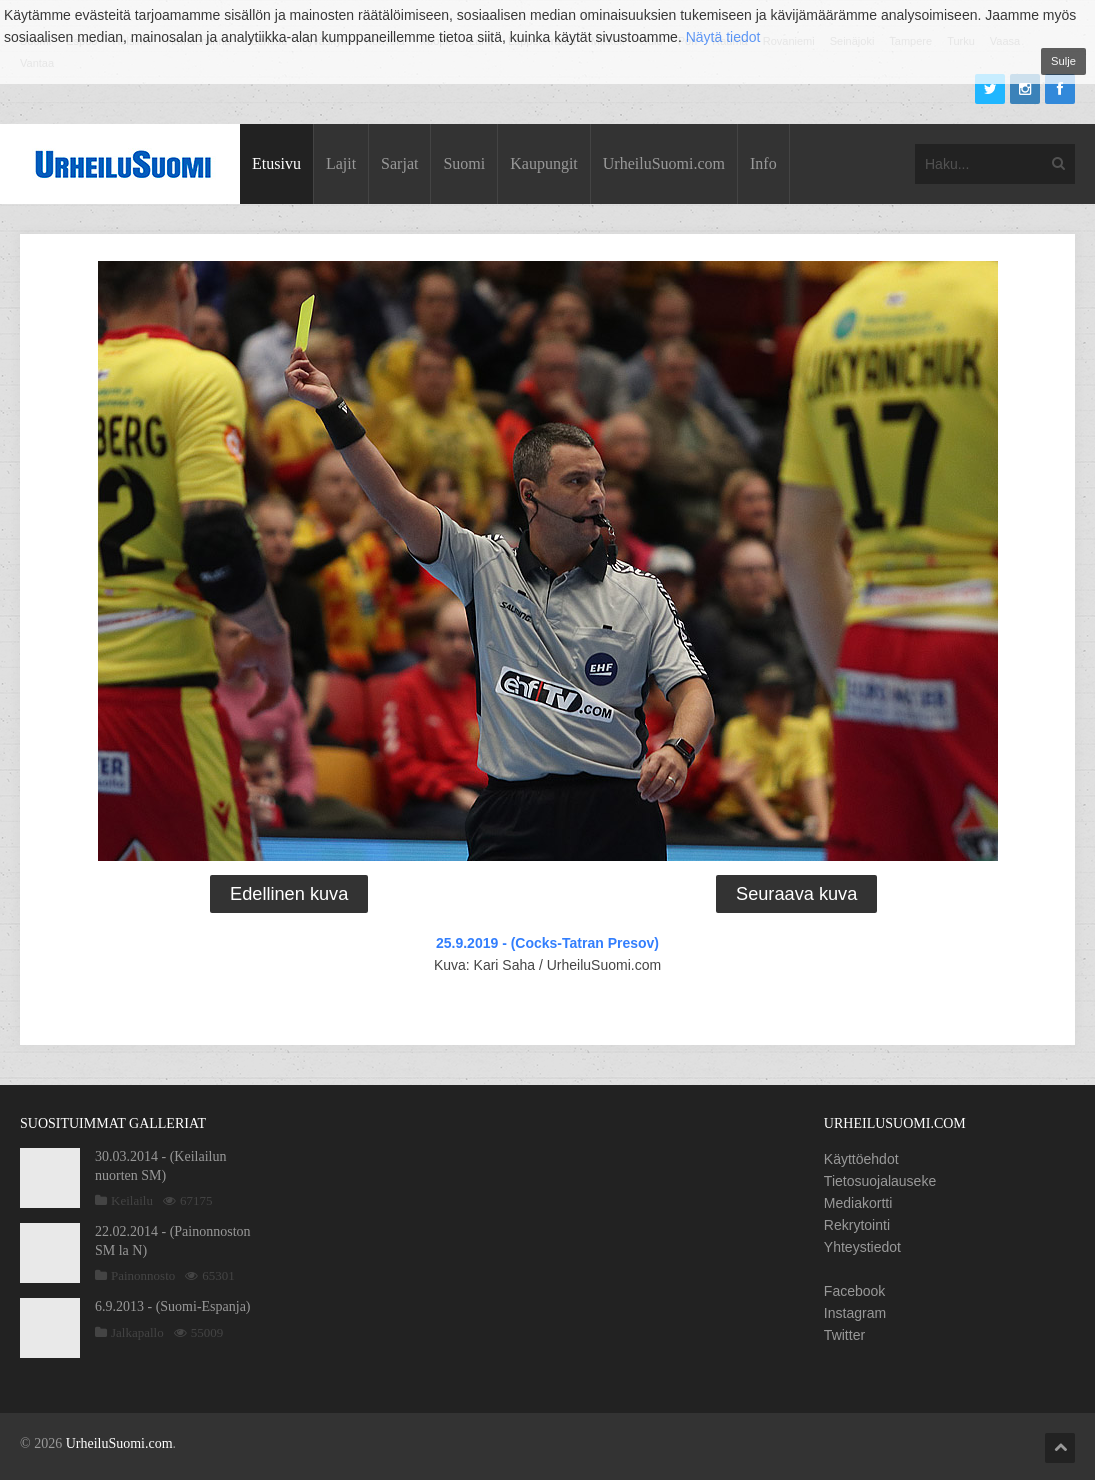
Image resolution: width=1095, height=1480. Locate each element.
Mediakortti (858, 1203)
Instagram (855, 1313)
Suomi (464, 163)
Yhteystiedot (862, 1247)
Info (763, 163)
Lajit (341, 163)
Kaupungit (544, 163)
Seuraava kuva (796, 894)
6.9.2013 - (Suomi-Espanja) (173, 1306)
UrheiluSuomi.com (664, 163)
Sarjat (399, 163)
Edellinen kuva (289, 894)
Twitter (844, 1335)
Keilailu (132, 1200)
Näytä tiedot (723, 37)
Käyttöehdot (861, 1159)
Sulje (1063, 61)
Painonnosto (143, 1275)
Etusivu (276, 163)
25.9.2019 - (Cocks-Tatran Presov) (547, 943)
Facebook (854, 1291)
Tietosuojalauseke (880, 1181)
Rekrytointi (857, 1225)
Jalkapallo (137, 1332)
